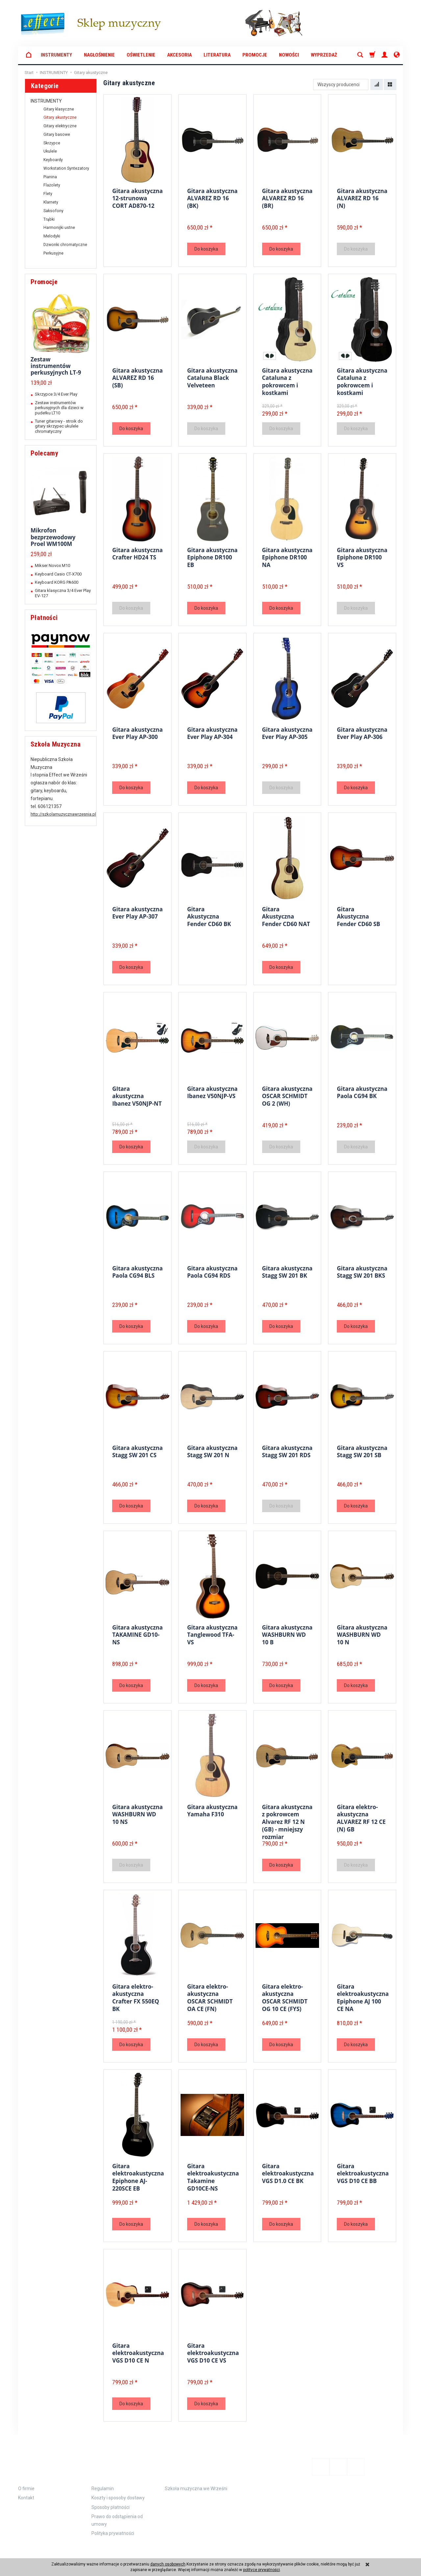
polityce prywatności (261, 2569)
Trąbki (49, 219)
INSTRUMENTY (56, 55)
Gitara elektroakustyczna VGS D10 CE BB (362, 2172)
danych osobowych (168, 2564)
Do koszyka (206, 249)
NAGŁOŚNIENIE (99, 55)
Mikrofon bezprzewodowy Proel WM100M (53, 537)
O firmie (26, 2478)
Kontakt (26, 2487)
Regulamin (102, 2478)
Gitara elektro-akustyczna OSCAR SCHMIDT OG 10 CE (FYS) (285, 1996)
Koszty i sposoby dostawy (118, 2487)
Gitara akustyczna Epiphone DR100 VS (362, 556)
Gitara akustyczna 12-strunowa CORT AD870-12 (137, 197)
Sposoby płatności (110, 2496)
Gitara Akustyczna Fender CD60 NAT (286, 915)
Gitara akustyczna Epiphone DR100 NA (287, 556)
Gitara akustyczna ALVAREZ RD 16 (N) (362, 197)
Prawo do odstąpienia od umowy (117, 2510)
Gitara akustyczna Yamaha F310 (212, 1810)
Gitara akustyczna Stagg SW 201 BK (287, 1271)
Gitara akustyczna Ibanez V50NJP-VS (212, 1092)
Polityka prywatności (112, 2523)
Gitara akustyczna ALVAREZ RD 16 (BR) (287, 197)
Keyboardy (53, 160)
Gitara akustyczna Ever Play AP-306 (362, 732)
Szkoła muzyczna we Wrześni (196, 2478)
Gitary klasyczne (58, 109)
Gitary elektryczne (60, 126)
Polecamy (44, 453)
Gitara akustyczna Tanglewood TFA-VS (212, 1633)
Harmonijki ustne (59, 227)
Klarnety (50, 202)
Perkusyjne (53, 253)
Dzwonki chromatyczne (65, 244)
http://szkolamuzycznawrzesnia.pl (63, 814)
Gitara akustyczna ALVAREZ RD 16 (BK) (212, 197)
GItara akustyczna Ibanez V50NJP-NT (136, 1095)
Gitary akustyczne (60, 117)
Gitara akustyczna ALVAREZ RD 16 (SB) (137, 376)
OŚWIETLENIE (141, 55)
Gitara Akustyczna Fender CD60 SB (358, 915)
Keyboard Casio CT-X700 (58, 574)
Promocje (254, 55)
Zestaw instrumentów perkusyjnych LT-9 (56, 366)
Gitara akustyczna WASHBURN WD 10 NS (137, 1813)
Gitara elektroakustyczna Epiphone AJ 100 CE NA (362, 1996)
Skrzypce (51, 143)
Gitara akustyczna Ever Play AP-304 (212, 732)
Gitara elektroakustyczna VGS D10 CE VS (213, 2352)
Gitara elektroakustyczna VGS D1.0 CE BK (288, 2172)
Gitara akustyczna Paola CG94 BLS (137, 1271)
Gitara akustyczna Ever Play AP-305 (287, 732)
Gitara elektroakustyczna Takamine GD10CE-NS (213, 2176)
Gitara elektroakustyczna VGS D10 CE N (138, 2352)
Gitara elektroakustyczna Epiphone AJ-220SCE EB (138, 2176)
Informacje (40, 2462)
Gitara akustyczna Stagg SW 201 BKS (362, 1271)
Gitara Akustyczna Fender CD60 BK (209, 915)
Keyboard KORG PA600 (56, 582)
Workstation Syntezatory (66, 168)
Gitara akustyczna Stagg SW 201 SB (362, 1451)
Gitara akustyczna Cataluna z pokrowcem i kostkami (287, 380)
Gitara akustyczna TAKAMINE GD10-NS (137, 1633)
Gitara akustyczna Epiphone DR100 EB (212, 556)
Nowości (289, 55)
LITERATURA (217, 55)
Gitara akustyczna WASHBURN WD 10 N (362, 1633)
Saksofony (53, 211)
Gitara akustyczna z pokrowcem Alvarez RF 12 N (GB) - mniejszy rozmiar (287, 1820)
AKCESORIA (179, 55)
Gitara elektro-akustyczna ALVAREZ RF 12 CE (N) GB (361, 1816)
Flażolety (51, 185)
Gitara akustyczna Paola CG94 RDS (212, 1271)
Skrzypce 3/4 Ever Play (56, 394)
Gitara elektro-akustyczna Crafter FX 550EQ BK (135, 1996)
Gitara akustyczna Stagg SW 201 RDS (287, 1451)
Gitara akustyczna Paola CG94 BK (362, 1092)
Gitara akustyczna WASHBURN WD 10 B (287, 1633)
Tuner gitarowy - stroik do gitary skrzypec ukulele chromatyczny (59, 426)
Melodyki (51, 236)
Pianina (50, 177)
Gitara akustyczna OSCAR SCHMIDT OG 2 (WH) (287, 1095)
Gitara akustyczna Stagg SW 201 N (212, 1451)
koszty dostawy (48, 2551)
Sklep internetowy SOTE (383, 2551)
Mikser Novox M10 (52, 565)
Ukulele (50, 151)
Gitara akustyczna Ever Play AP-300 (137, 732)
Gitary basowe (56, 134)
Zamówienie (113, 2462)
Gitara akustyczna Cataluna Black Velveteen (212, 376)
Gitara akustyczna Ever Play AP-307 (137, 912)
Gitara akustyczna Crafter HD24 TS (137, 553)
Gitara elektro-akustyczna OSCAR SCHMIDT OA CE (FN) (210, 1996)
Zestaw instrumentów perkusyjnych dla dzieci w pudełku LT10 (59, 407)
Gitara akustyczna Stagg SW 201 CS (137, 1451)
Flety (47, 193)
